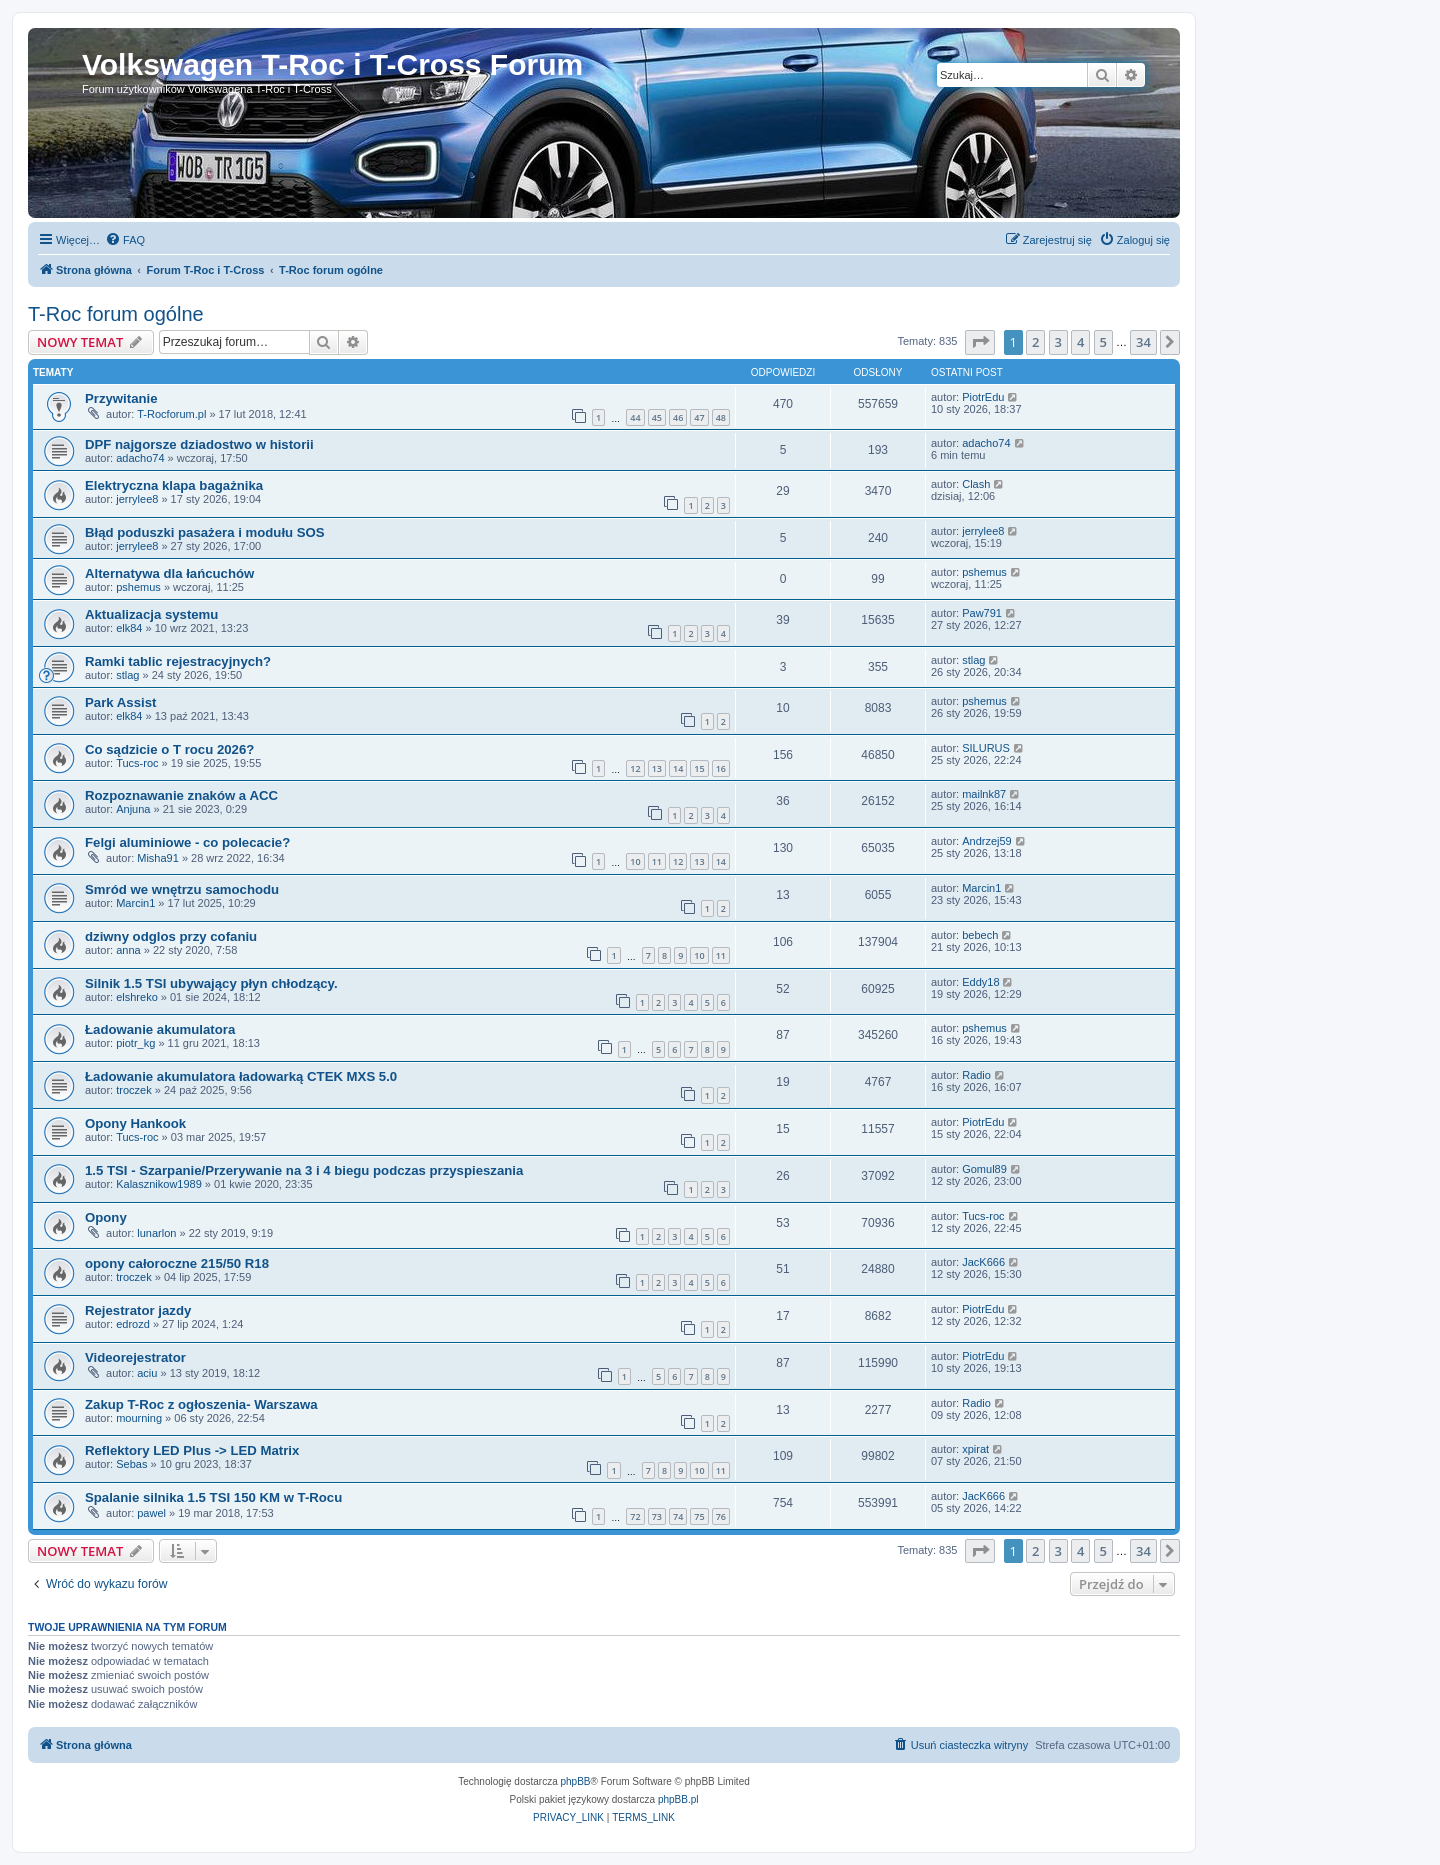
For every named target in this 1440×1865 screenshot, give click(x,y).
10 (635, 861)
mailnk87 (984, 794)
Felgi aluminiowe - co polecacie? (187, 842)
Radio (976, 1075)
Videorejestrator (135, 1357)
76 (721, 1516)
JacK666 (983, 1262)
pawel (151, 1513)
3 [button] (1058, 342)
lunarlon (156, 1233)
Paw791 (982, 613)
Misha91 (158, 858)
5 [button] (1103, 342)
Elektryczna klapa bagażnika (174, 485)
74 (678, 1516)
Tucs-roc (137, 763)
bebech (980, 935)
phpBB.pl (678, 1799)
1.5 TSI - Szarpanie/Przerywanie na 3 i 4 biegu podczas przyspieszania (304, 1170)
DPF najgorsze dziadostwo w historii (199, 444)
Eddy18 (980, 982)
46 (678, 417)
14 (678, 768)
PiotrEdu (983, 397)
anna (128, 950)
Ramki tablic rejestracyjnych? (178, 661)
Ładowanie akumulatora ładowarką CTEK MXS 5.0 (241, 1076)
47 (699, 417)
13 (657, 768)
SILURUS (986, 748)
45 (657, 417)
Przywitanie (121, 398)
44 (635, 417)
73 (657, 1516)
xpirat (975, 1449)
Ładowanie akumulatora (160, 1029)
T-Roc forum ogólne (116, 314)
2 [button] (1035, 342)
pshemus (138, 587)
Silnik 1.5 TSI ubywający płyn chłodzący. (211, 983)
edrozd (133, 1324)
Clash (976, 484)
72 (635, 1516)
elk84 (129, 628)
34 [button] (1143, 342)
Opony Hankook (135, 1123)
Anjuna (133, 809)
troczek (133, 1090)
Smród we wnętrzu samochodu (182, 889)
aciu (147, 1373)
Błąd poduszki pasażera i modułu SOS (205, 532)
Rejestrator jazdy (138, 1310)
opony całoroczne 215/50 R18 (177, 1263)
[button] (980, 342)
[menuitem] (125, 240)
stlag (127, 675)
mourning (139, 1418)
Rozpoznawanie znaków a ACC (181, 795)
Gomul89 (984, 1169)
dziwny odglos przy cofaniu (171, 936)
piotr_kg (135, 1043)
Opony (106, 1217)
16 (721, 768)
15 (699, 768)
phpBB (576, 1781)
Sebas (131, 1464)
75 (699, 1516)
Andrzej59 (987, 841)
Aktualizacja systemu (151, 614)
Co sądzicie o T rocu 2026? (169, 749)
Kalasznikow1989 (159, 1184)
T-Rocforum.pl (171, 414)
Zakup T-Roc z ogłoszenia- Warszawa (201, 1404)
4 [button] (1080, 342)
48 (721, 417)
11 (657, 861)
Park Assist (120, 702)
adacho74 (140, 458)
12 (635, 768)
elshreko (137, 997)
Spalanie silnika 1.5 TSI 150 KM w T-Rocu (213, 1497)
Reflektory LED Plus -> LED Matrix (192, 1450)
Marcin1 (135, 903)
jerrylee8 (137, 499)
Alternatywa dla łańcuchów (169, 573)
